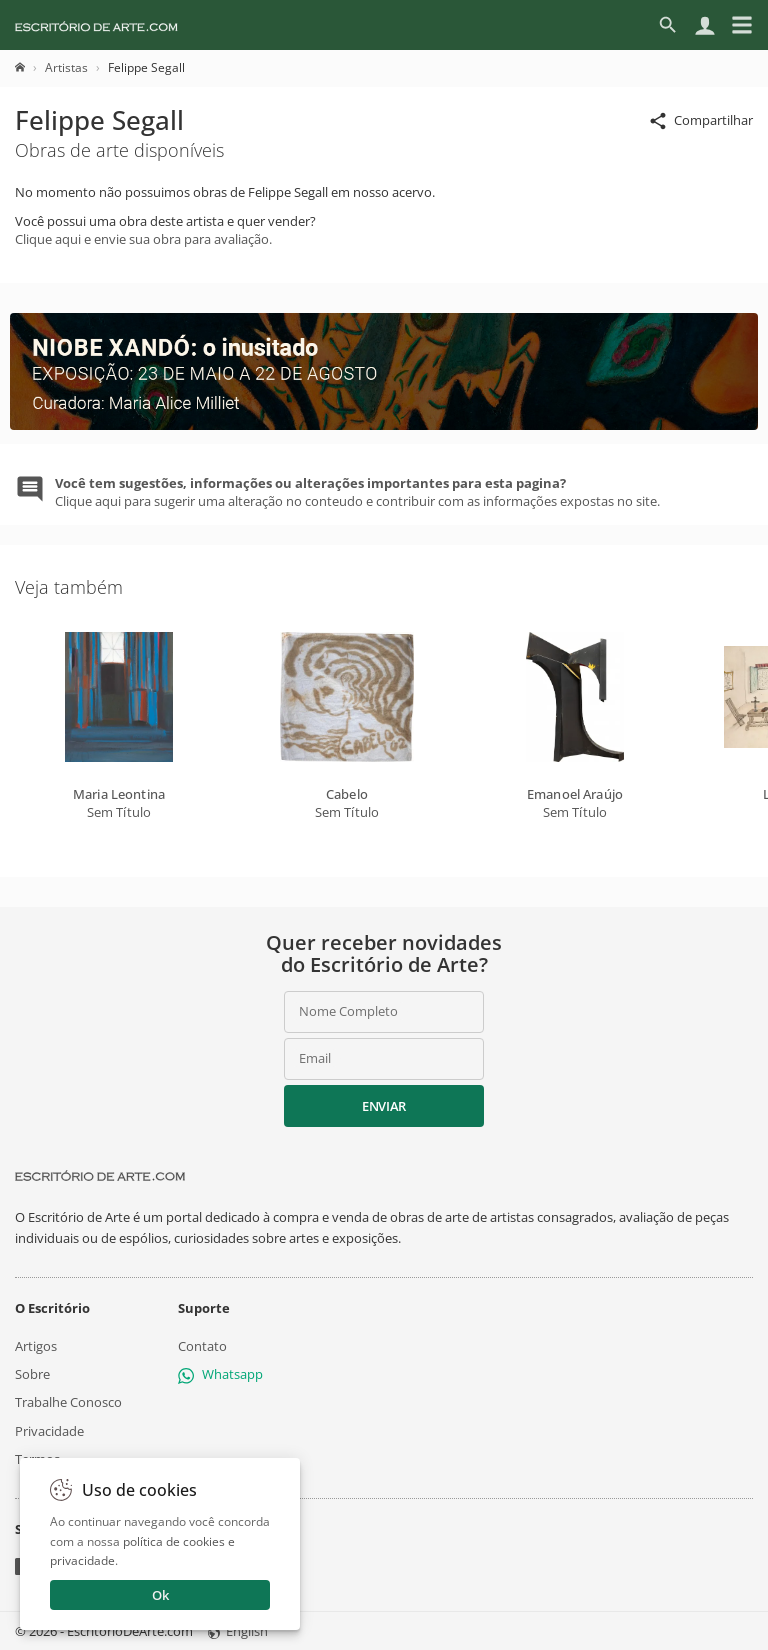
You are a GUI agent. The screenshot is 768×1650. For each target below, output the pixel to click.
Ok (160, 1595)
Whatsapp (220, 1374)
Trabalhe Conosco (68, 1402)
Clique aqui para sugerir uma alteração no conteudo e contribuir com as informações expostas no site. (357, 492)
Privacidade (49, 1430)
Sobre (32, 1374)
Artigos (36, 1346)
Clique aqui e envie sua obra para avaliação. (143, 239)
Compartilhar (700, 121)
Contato (202, 1346)
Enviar (384, 1106)
